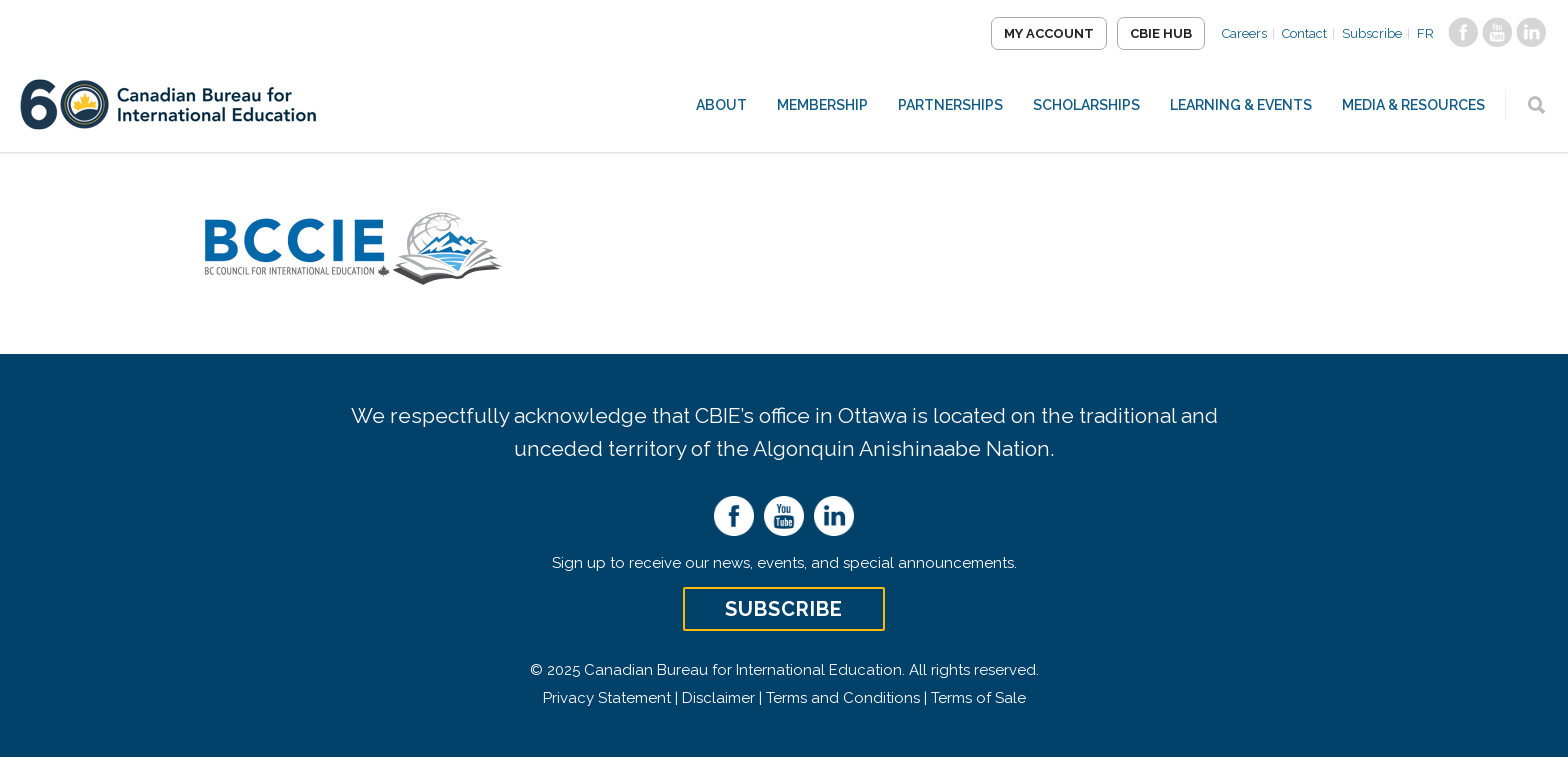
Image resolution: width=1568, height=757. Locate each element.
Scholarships (1086, 105)
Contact (1304, 33)
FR (1425, 33)
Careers (1244, 33)
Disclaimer (718, 698)
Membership (822, 105)
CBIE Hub (1161, 33)
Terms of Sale (978, 698)
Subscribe (1372, 33)
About (721, 105)
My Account (1049, 33)
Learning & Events (1241, 105)
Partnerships (950, 105)
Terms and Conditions (843, 698)
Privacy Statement (607, 698)
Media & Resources (1413, 105)
